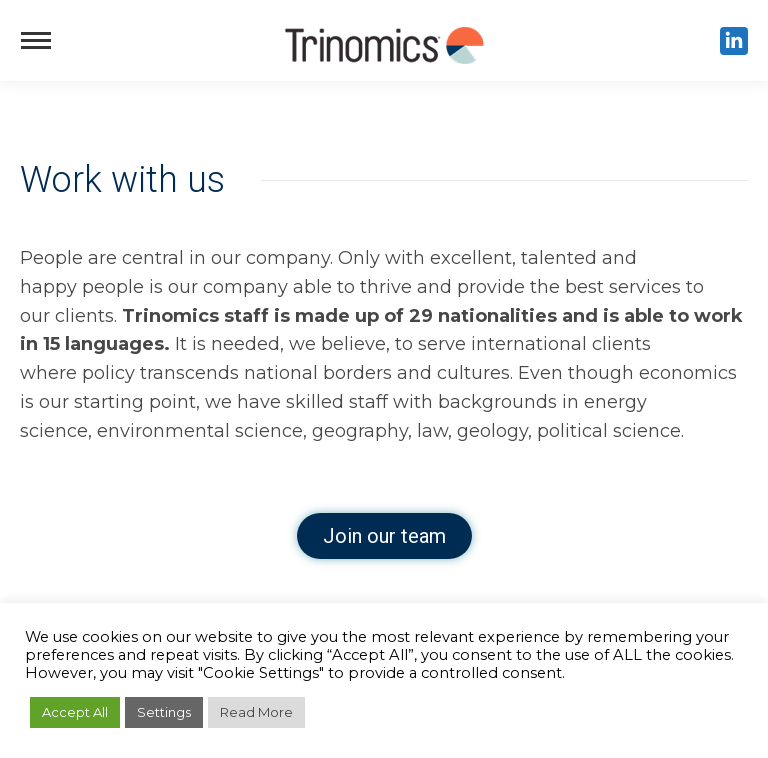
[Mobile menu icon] (36, 40)
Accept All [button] (75, 712)
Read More (256, 712)
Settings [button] (164, 712)
